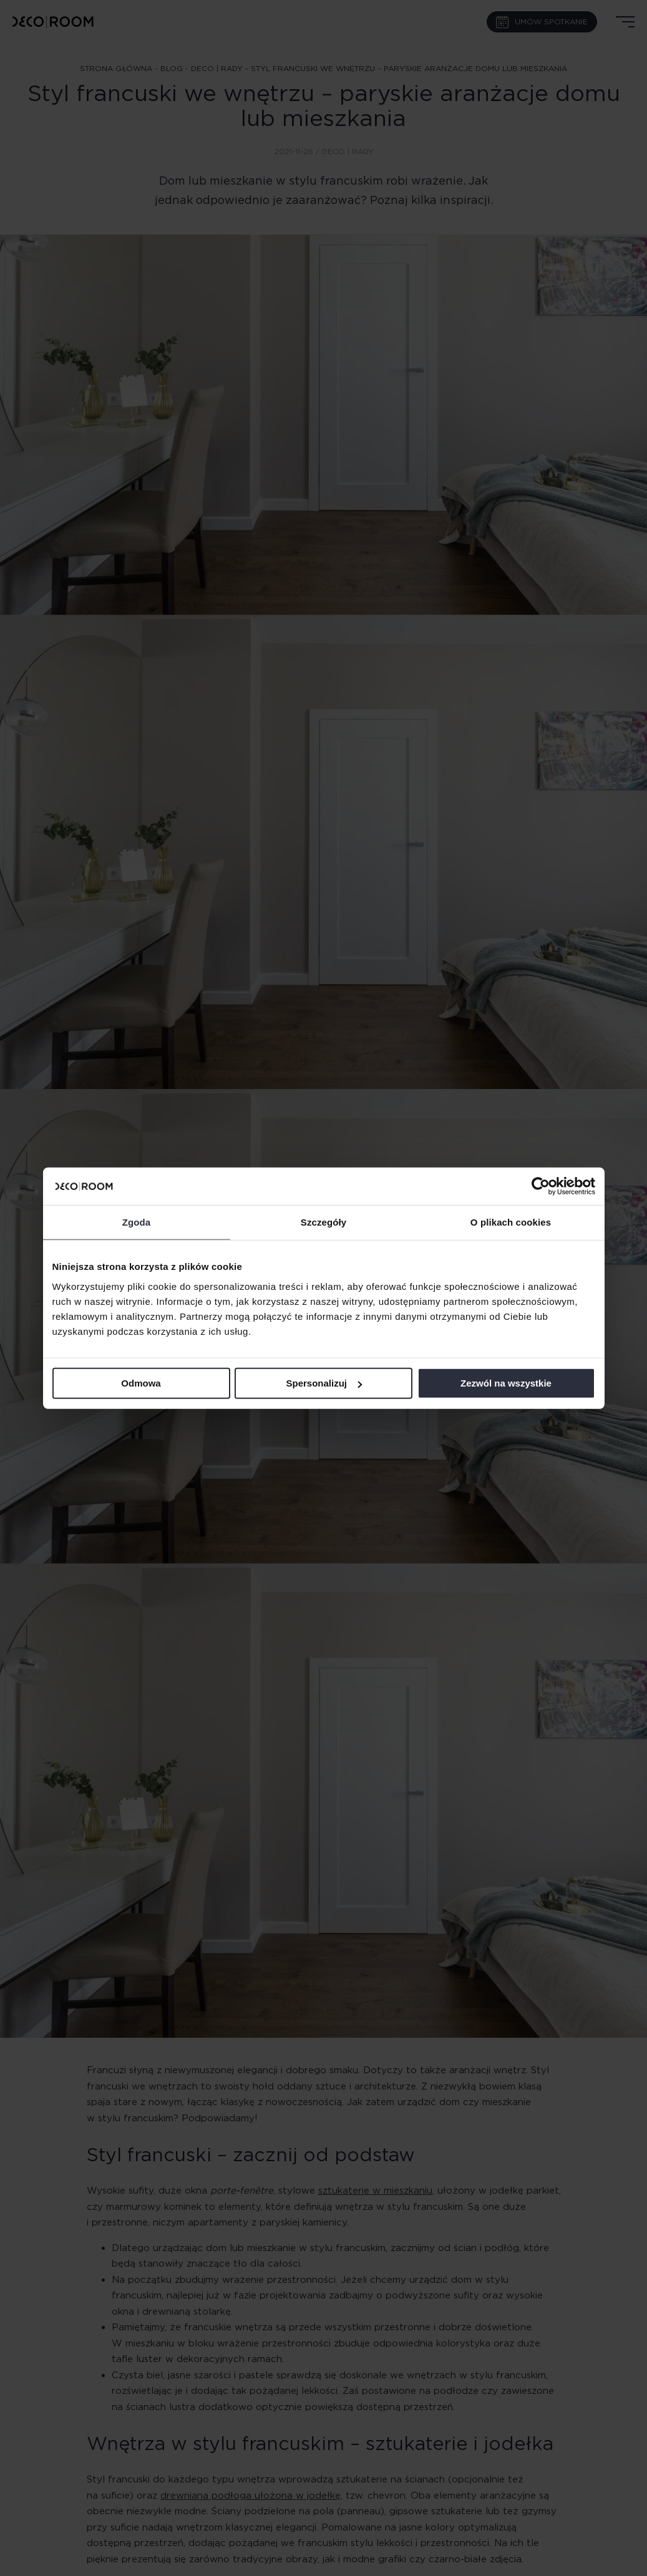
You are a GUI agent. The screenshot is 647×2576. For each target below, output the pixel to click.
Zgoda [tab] (136, 1222)
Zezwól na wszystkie (506, 1383)
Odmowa (140, 1383)
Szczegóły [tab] (323, 1222)
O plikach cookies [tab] (510, 1222)
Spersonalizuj (324, 1383)
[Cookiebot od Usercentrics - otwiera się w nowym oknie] (540, 1186)
